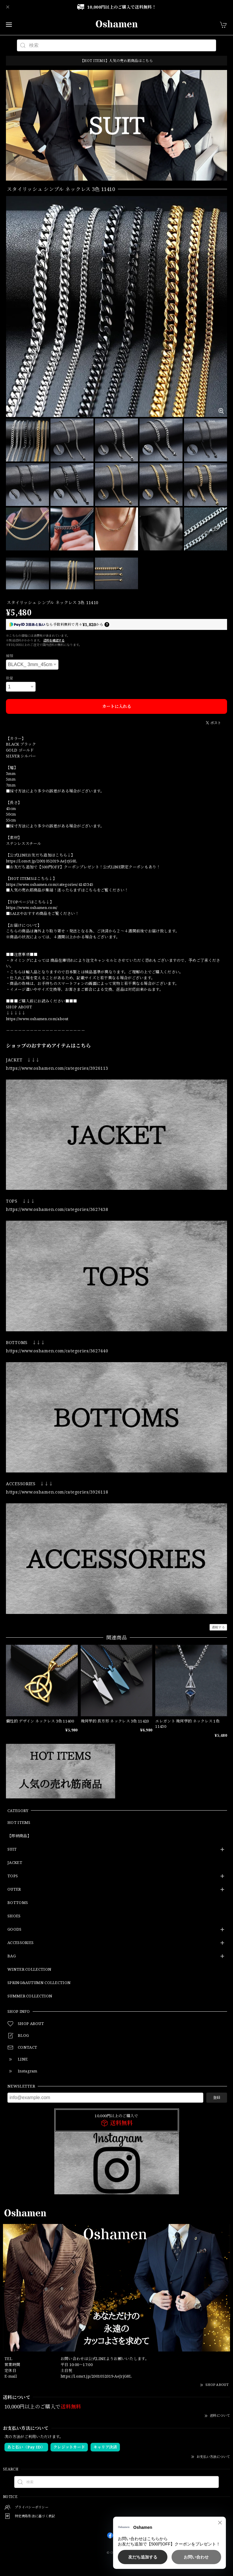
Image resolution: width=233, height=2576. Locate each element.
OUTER (14, 1889)
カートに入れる (116, 706)
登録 (216, 2097)
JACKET (14, 1862)
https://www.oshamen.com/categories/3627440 (57, 1351)
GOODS (14, 1929)
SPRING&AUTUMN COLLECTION (39, 1982)
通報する (218, 1627)
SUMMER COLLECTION (29, 1996)
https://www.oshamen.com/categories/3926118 (57, 1492)
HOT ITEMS (19, 1822)
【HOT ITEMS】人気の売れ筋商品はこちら (116, 60)
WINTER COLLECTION (29, 1969)
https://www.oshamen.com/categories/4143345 (49, 884)
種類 (9, 655)
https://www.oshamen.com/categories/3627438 (57, 1209)
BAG (11, 1956)
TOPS (12, 1876)
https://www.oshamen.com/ (31, 907)
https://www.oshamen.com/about (37, 1018)
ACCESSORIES (20, 1942)
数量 (9, 678)
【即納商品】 (19, 1836)
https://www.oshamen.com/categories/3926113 (57, 1068)
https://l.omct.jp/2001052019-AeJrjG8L (41, 861)
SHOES (14, 1916)
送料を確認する (54, 640)
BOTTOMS (17, 1902)
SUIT (12, 1849)
